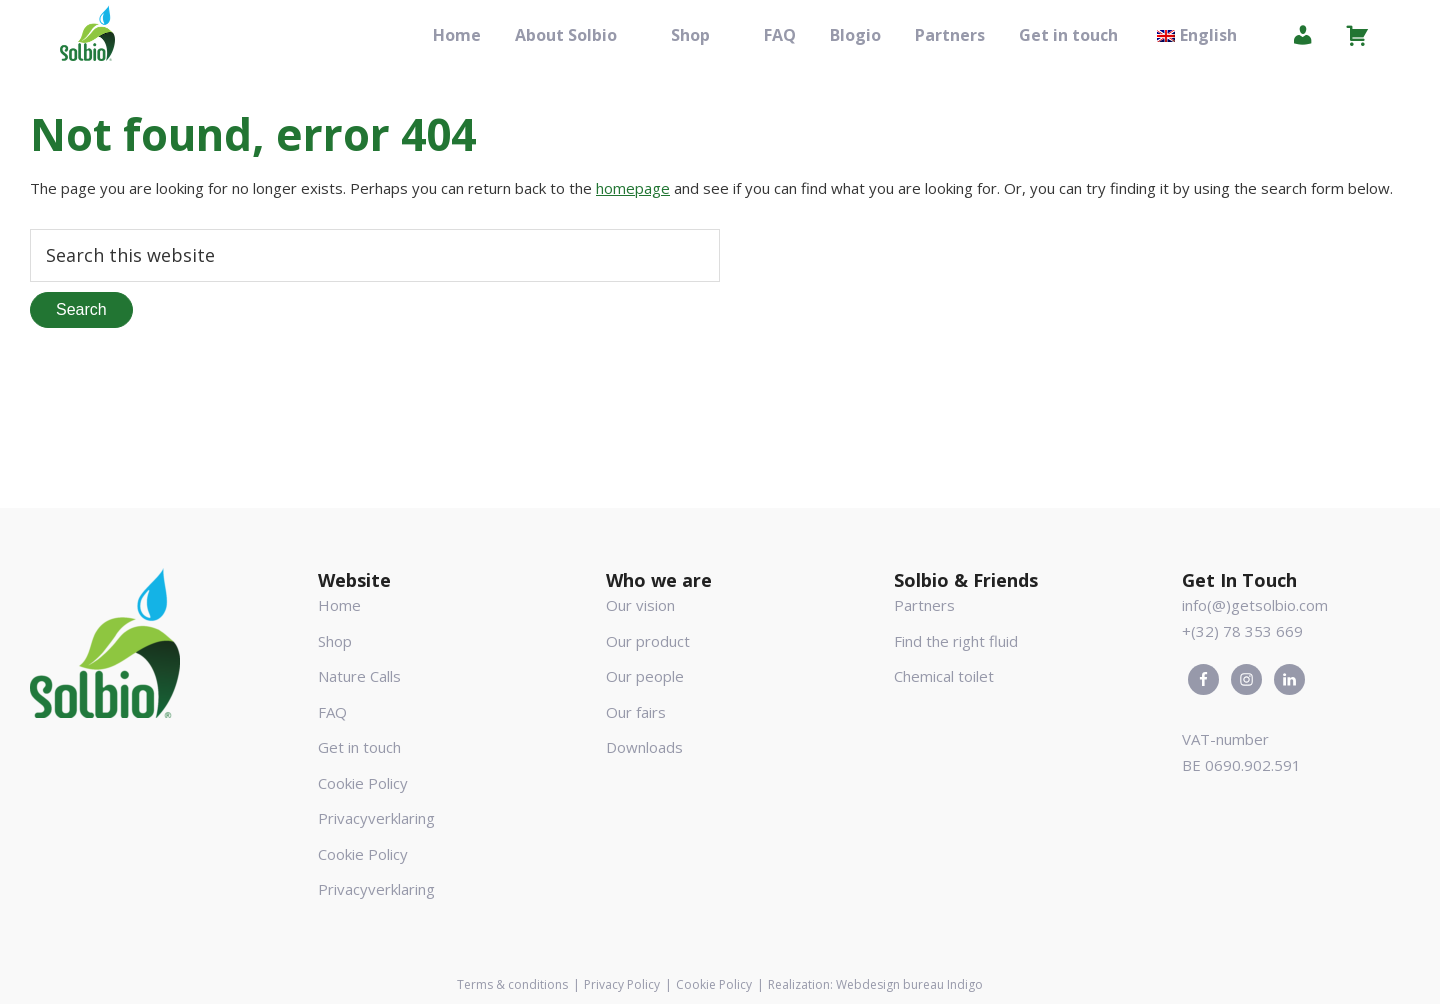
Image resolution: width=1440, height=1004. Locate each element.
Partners (924, 605)
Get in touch (359, 747)
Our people (645, 676)
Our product (648, 641)
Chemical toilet (944, 676)
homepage (633, 188)
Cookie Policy (363, 783)
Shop (335, 641)
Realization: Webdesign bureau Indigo (875, 984)
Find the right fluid (956, 641)
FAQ (332, 712)
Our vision (640, 605)
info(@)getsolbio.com (1255, 605)
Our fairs (636, 712)
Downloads (644, 747)
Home (339, 605)
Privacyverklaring (376, 818)
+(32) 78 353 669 (1242, 631)
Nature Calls (359, 676)
